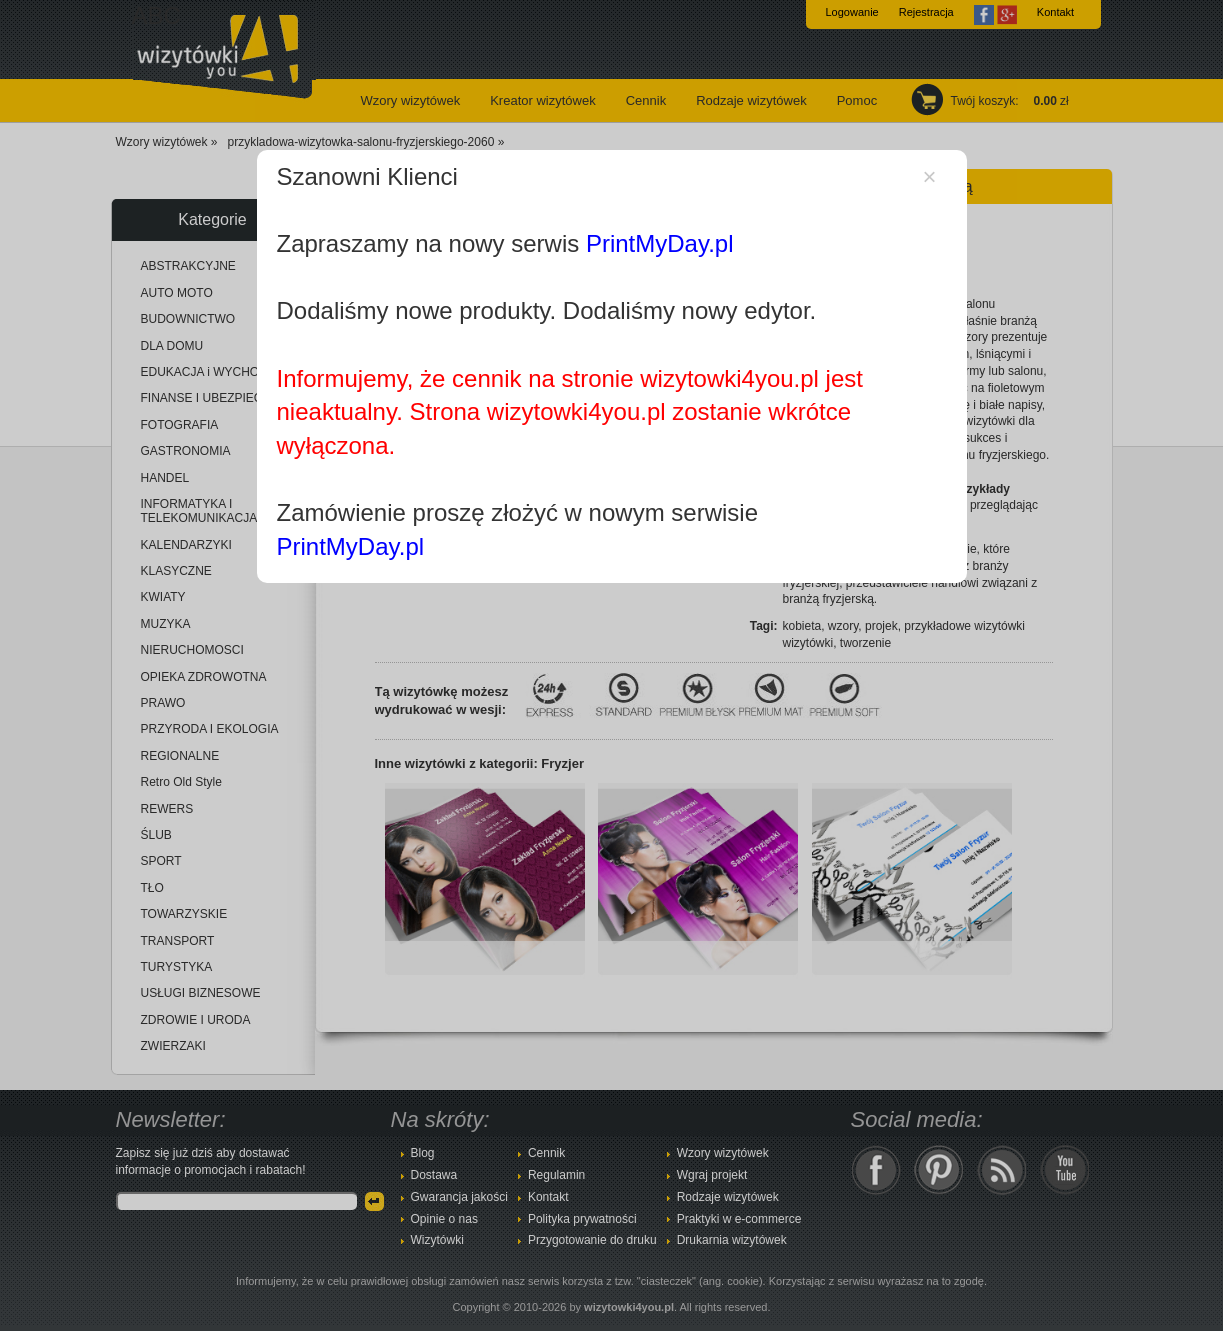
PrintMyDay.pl (660, 243)
